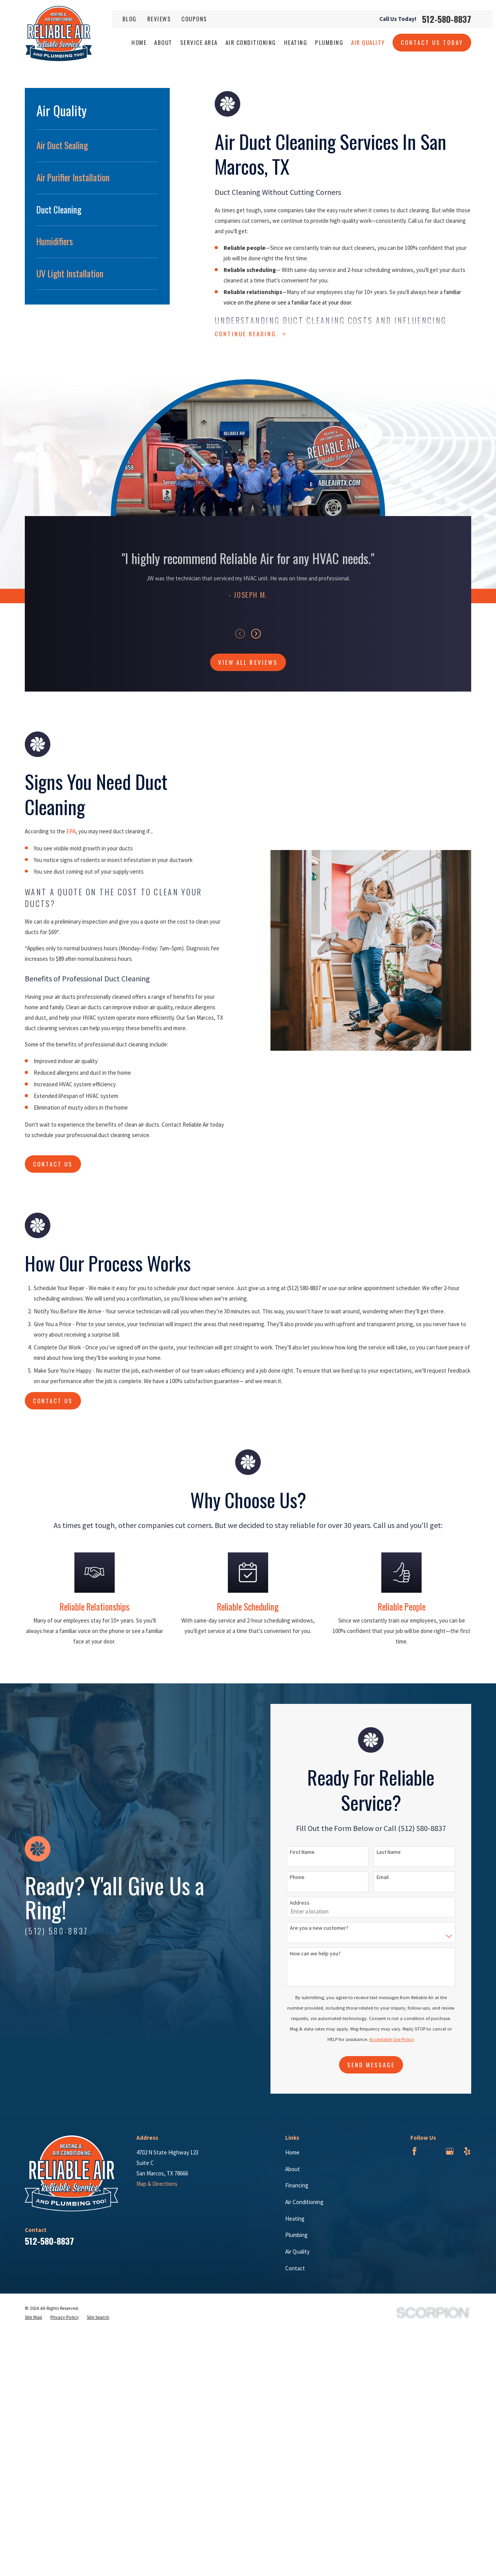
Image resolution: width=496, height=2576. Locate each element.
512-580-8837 (446, 19)
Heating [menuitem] (296, 42)
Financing (296, 2185)
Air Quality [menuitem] (368, 42)
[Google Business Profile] (450, 2151)
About (292, 2169)
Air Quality (297, 2251)
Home (292, 2152)
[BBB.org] (432, 2151)
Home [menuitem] (138, 42)
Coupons (194, 18)
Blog (129, 18)
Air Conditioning (304, 2202)
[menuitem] (97, 146)
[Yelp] (467, 2151)
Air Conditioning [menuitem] (251, 42)
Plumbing (296, 2235)
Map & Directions (156, 2183)
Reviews (159, 18)
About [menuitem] (163, 42)
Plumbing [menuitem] (329, 42)
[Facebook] (414, 2151)
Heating (295, 2218)
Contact (295, 2268)
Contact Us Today (432, 42)
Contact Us (53, 1400)
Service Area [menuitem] (199, 42)
